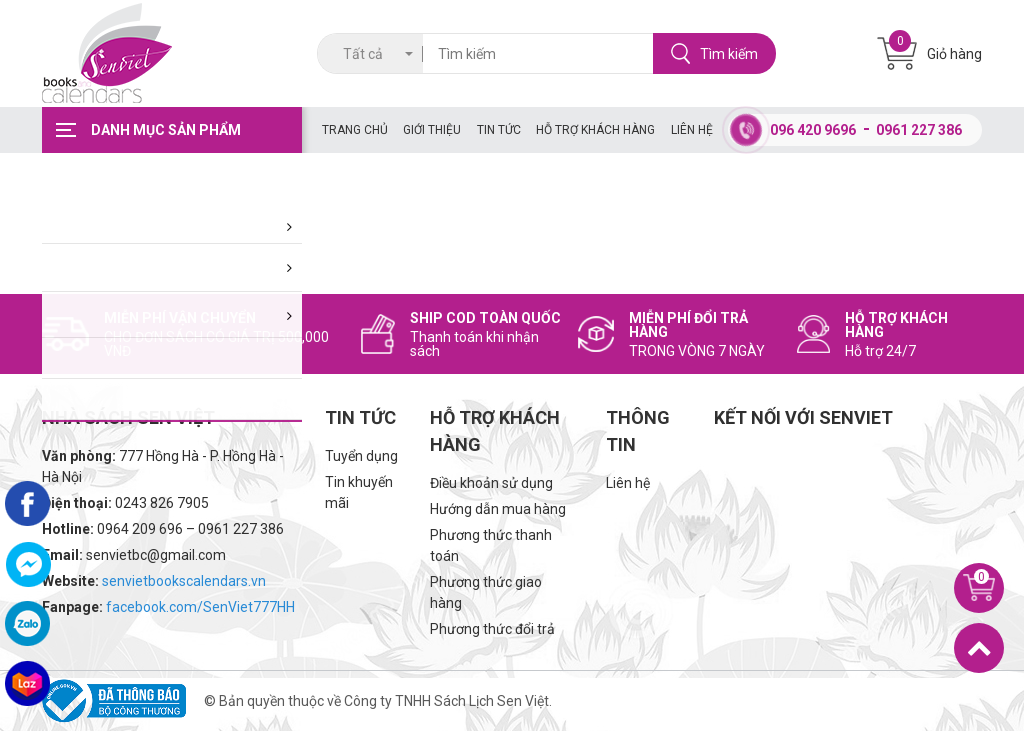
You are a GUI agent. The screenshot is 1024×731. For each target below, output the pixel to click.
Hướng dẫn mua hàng (498, 509)
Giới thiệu (432, 130)
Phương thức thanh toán (491, 545)
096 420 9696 (813, 130)
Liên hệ (692, 130)
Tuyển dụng (361, 456)
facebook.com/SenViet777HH (200, 607)
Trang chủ (355, 130)
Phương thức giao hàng (486, 592)
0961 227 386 (919, 130)
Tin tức (499, 130)
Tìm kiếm (714, 53)
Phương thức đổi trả (492, 629)
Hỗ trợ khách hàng (595, 130)
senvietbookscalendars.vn (184, 581)
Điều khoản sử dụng (491, 483)
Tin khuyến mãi (359, 492)
